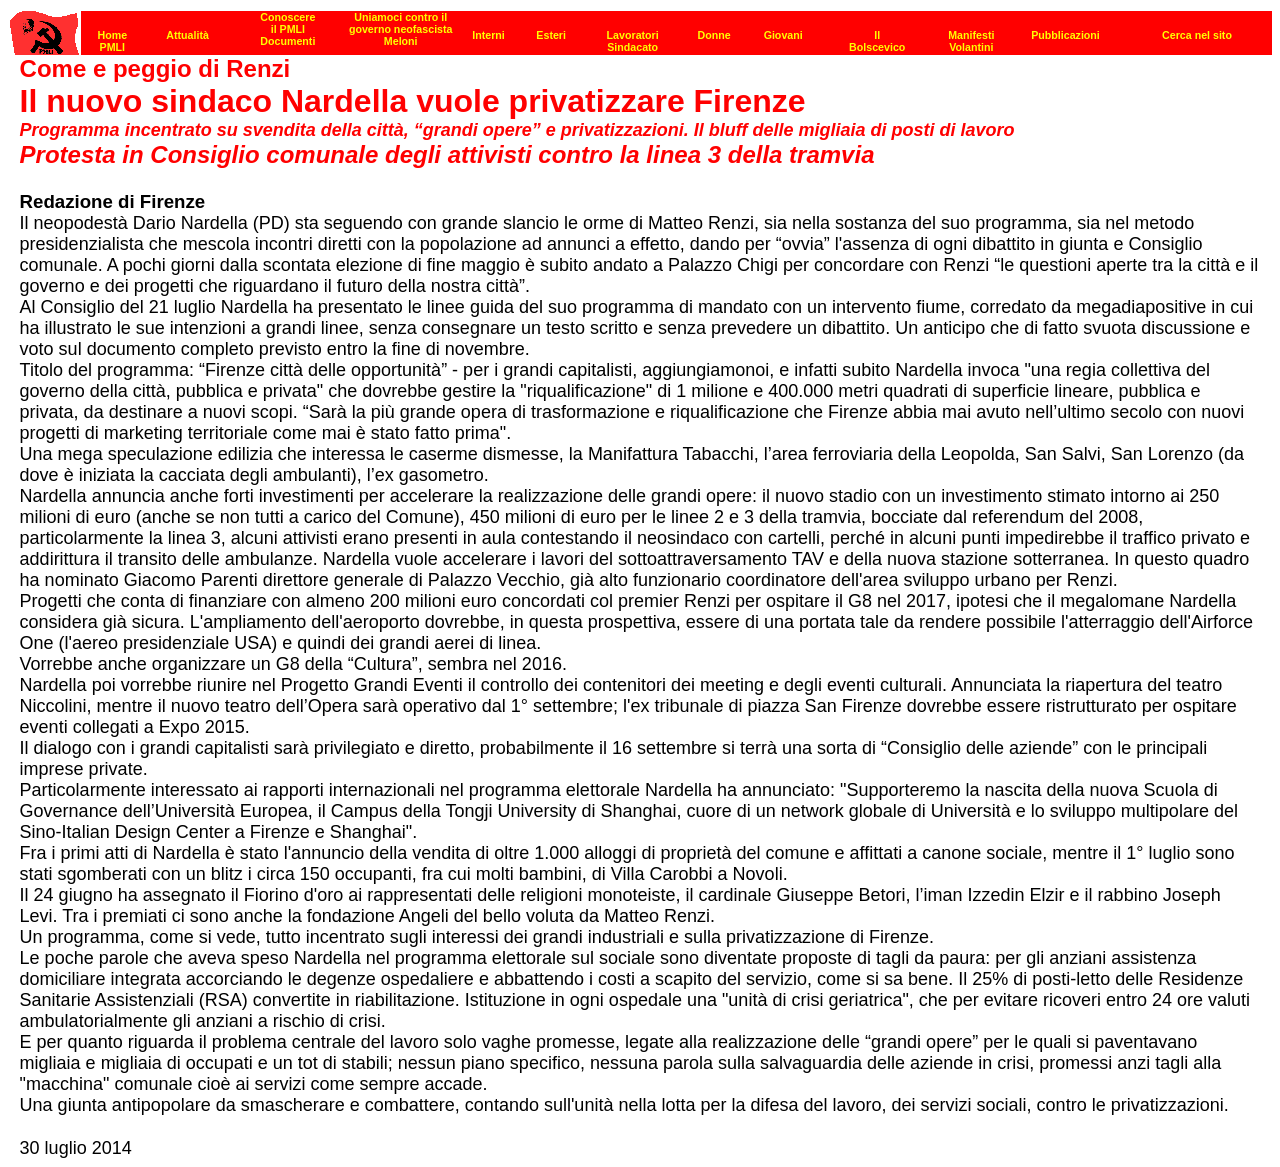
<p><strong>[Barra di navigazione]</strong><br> (641, 27)
